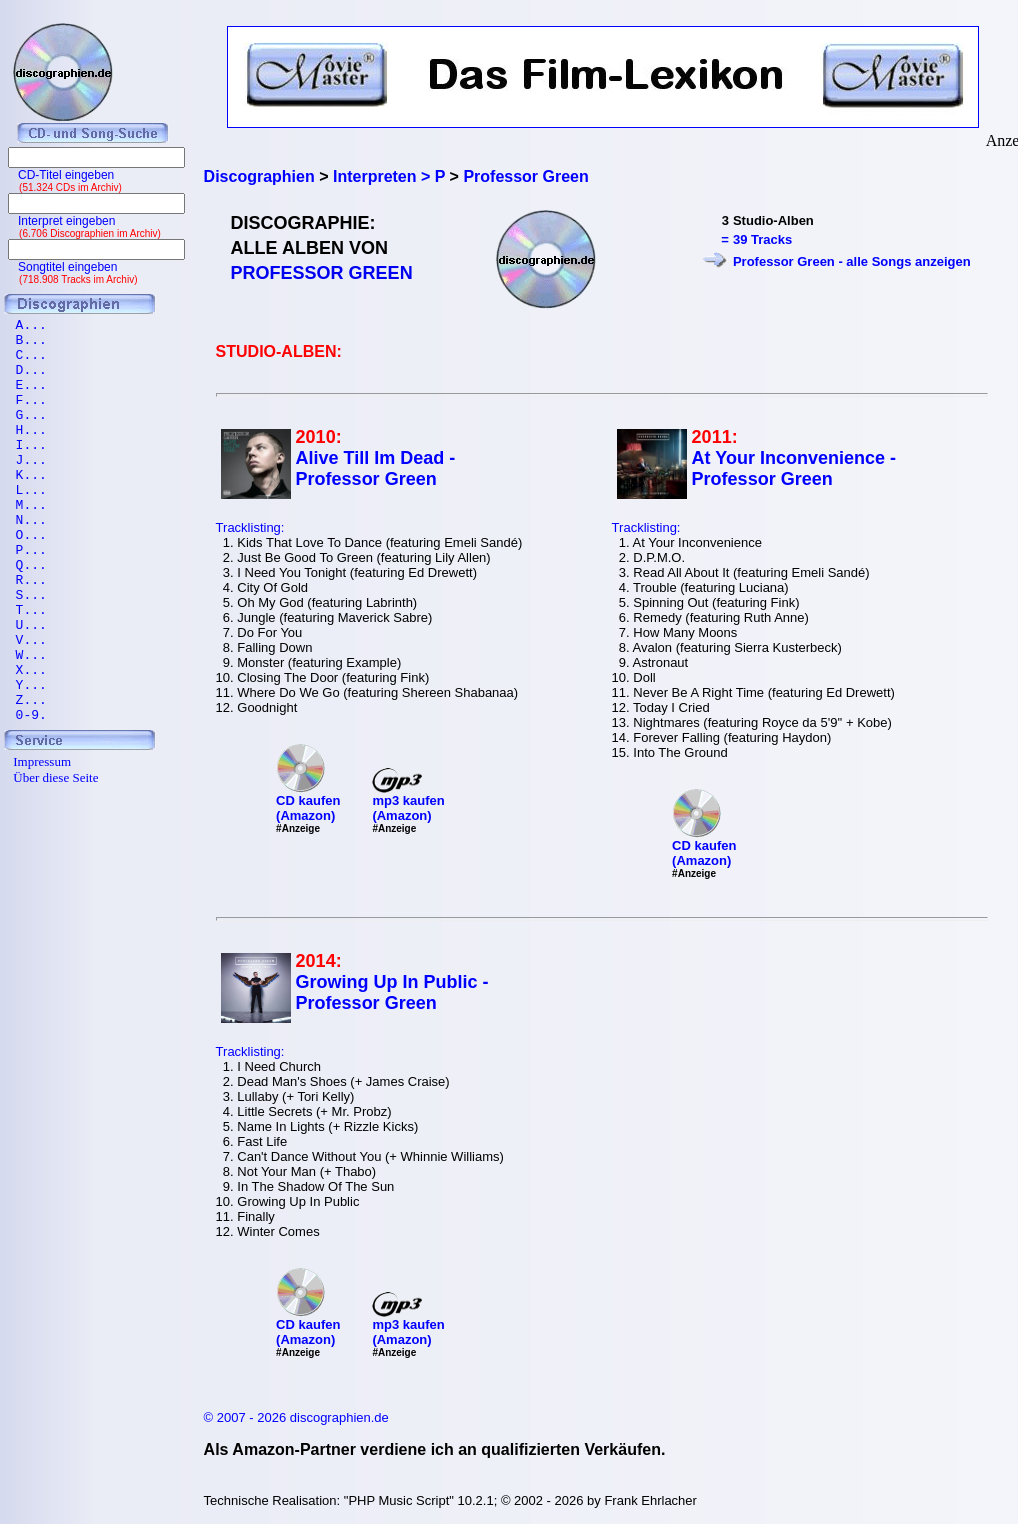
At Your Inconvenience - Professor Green (794, 468)
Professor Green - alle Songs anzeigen (852, 261)
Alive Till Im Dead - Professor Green (376, 468)
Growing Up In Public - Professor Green (392, 992)
